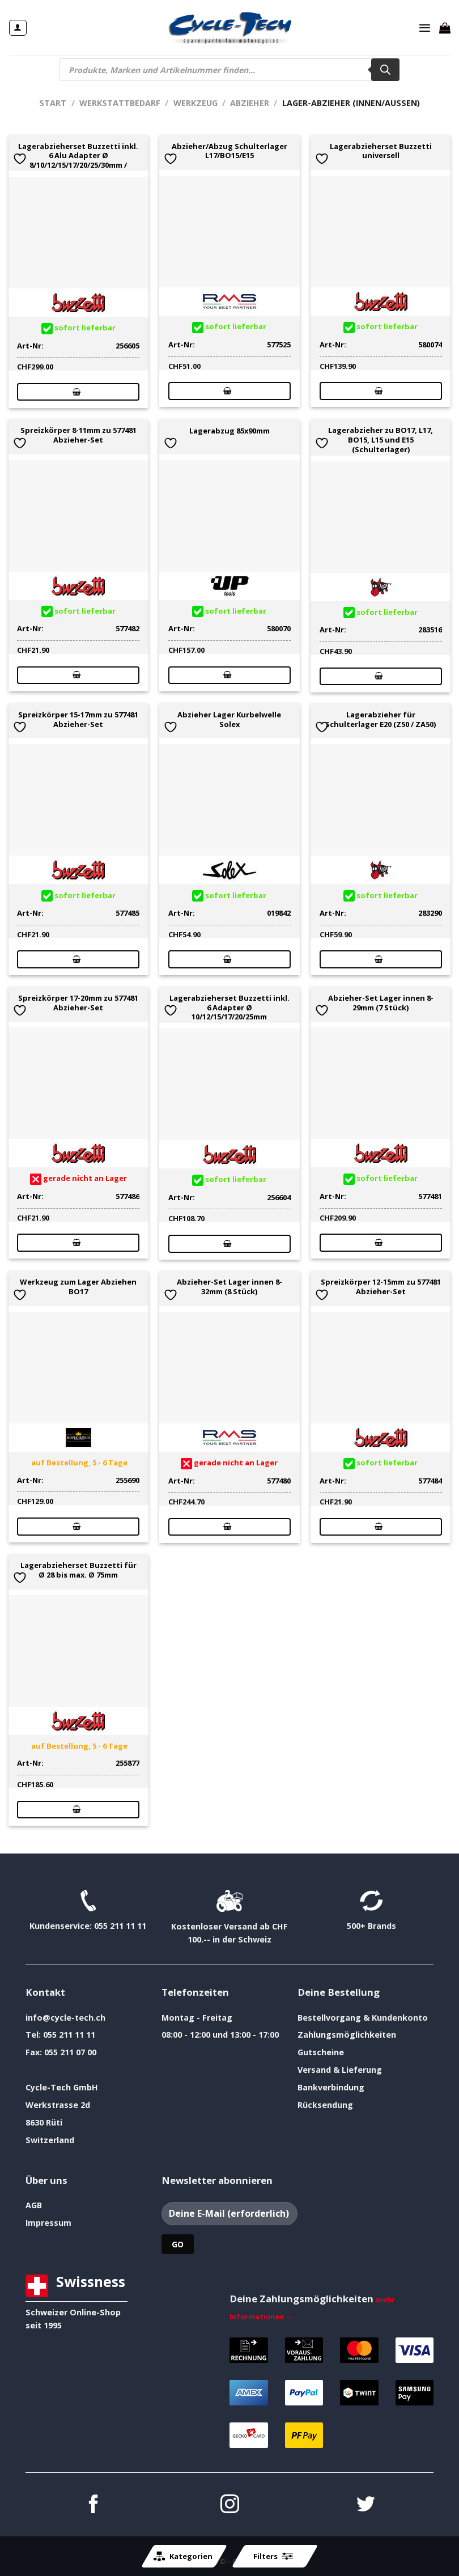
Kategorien (183, 2556)
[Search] (385, 69)
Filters (273, 2556)
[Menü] (425, 28)
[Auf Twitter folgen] (365, 2505)
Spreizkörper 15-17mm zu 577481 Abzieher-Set (78, 719)
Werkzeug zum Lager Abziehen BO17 (78, 1286)
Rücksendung (325, 2104)
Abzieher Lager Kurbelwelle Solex (229, 719)
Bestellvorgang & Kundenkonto (363, 2017)
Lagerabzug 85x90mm (229, 431)
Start (52, 102)
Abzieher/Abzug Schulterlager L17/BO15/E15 (229, 151)
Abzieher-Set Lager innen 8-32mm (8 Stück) (229, 1286)
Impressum (48, 2222)
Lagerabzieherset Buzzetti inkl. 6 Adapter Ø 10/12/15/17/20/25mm (229, 1007)
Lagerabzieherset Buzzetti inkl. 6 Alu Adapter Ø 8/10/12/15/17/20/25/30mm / (78, 156)
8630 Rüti (44, 2122)
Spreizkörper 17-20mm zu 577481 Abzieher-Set (78, 1003)
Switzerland (50, 2140)
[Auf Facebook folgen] (93, 2505)
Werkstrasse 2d (58, 2104)
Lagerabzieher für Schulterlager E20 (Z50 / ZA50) (380, 719)
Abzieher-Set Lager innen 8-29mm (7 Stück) (381, 1003)
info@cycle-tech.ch (65, 2017)
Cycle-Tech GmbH (62, 2087)
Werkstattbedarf (119, 102)
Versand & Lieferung (340, 2069)
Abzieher (249, 102)
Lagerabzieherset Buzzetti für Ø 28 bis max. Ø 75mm (78, 1570)
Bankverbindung (331, 2087)
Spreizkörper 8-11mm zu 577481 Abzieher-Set (78, 435)
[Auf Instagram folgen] (229, 2505)
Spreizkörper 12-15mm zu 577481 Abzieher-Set (381, 1286)
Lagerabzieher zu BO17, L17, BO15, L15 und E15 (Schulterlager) (380, 440)
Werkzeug (195, 102)
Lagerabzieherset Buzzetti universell (381, 151)
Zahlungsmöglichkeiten (347, 2034)
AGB (34, 2205)
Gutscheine (321, 2052)
